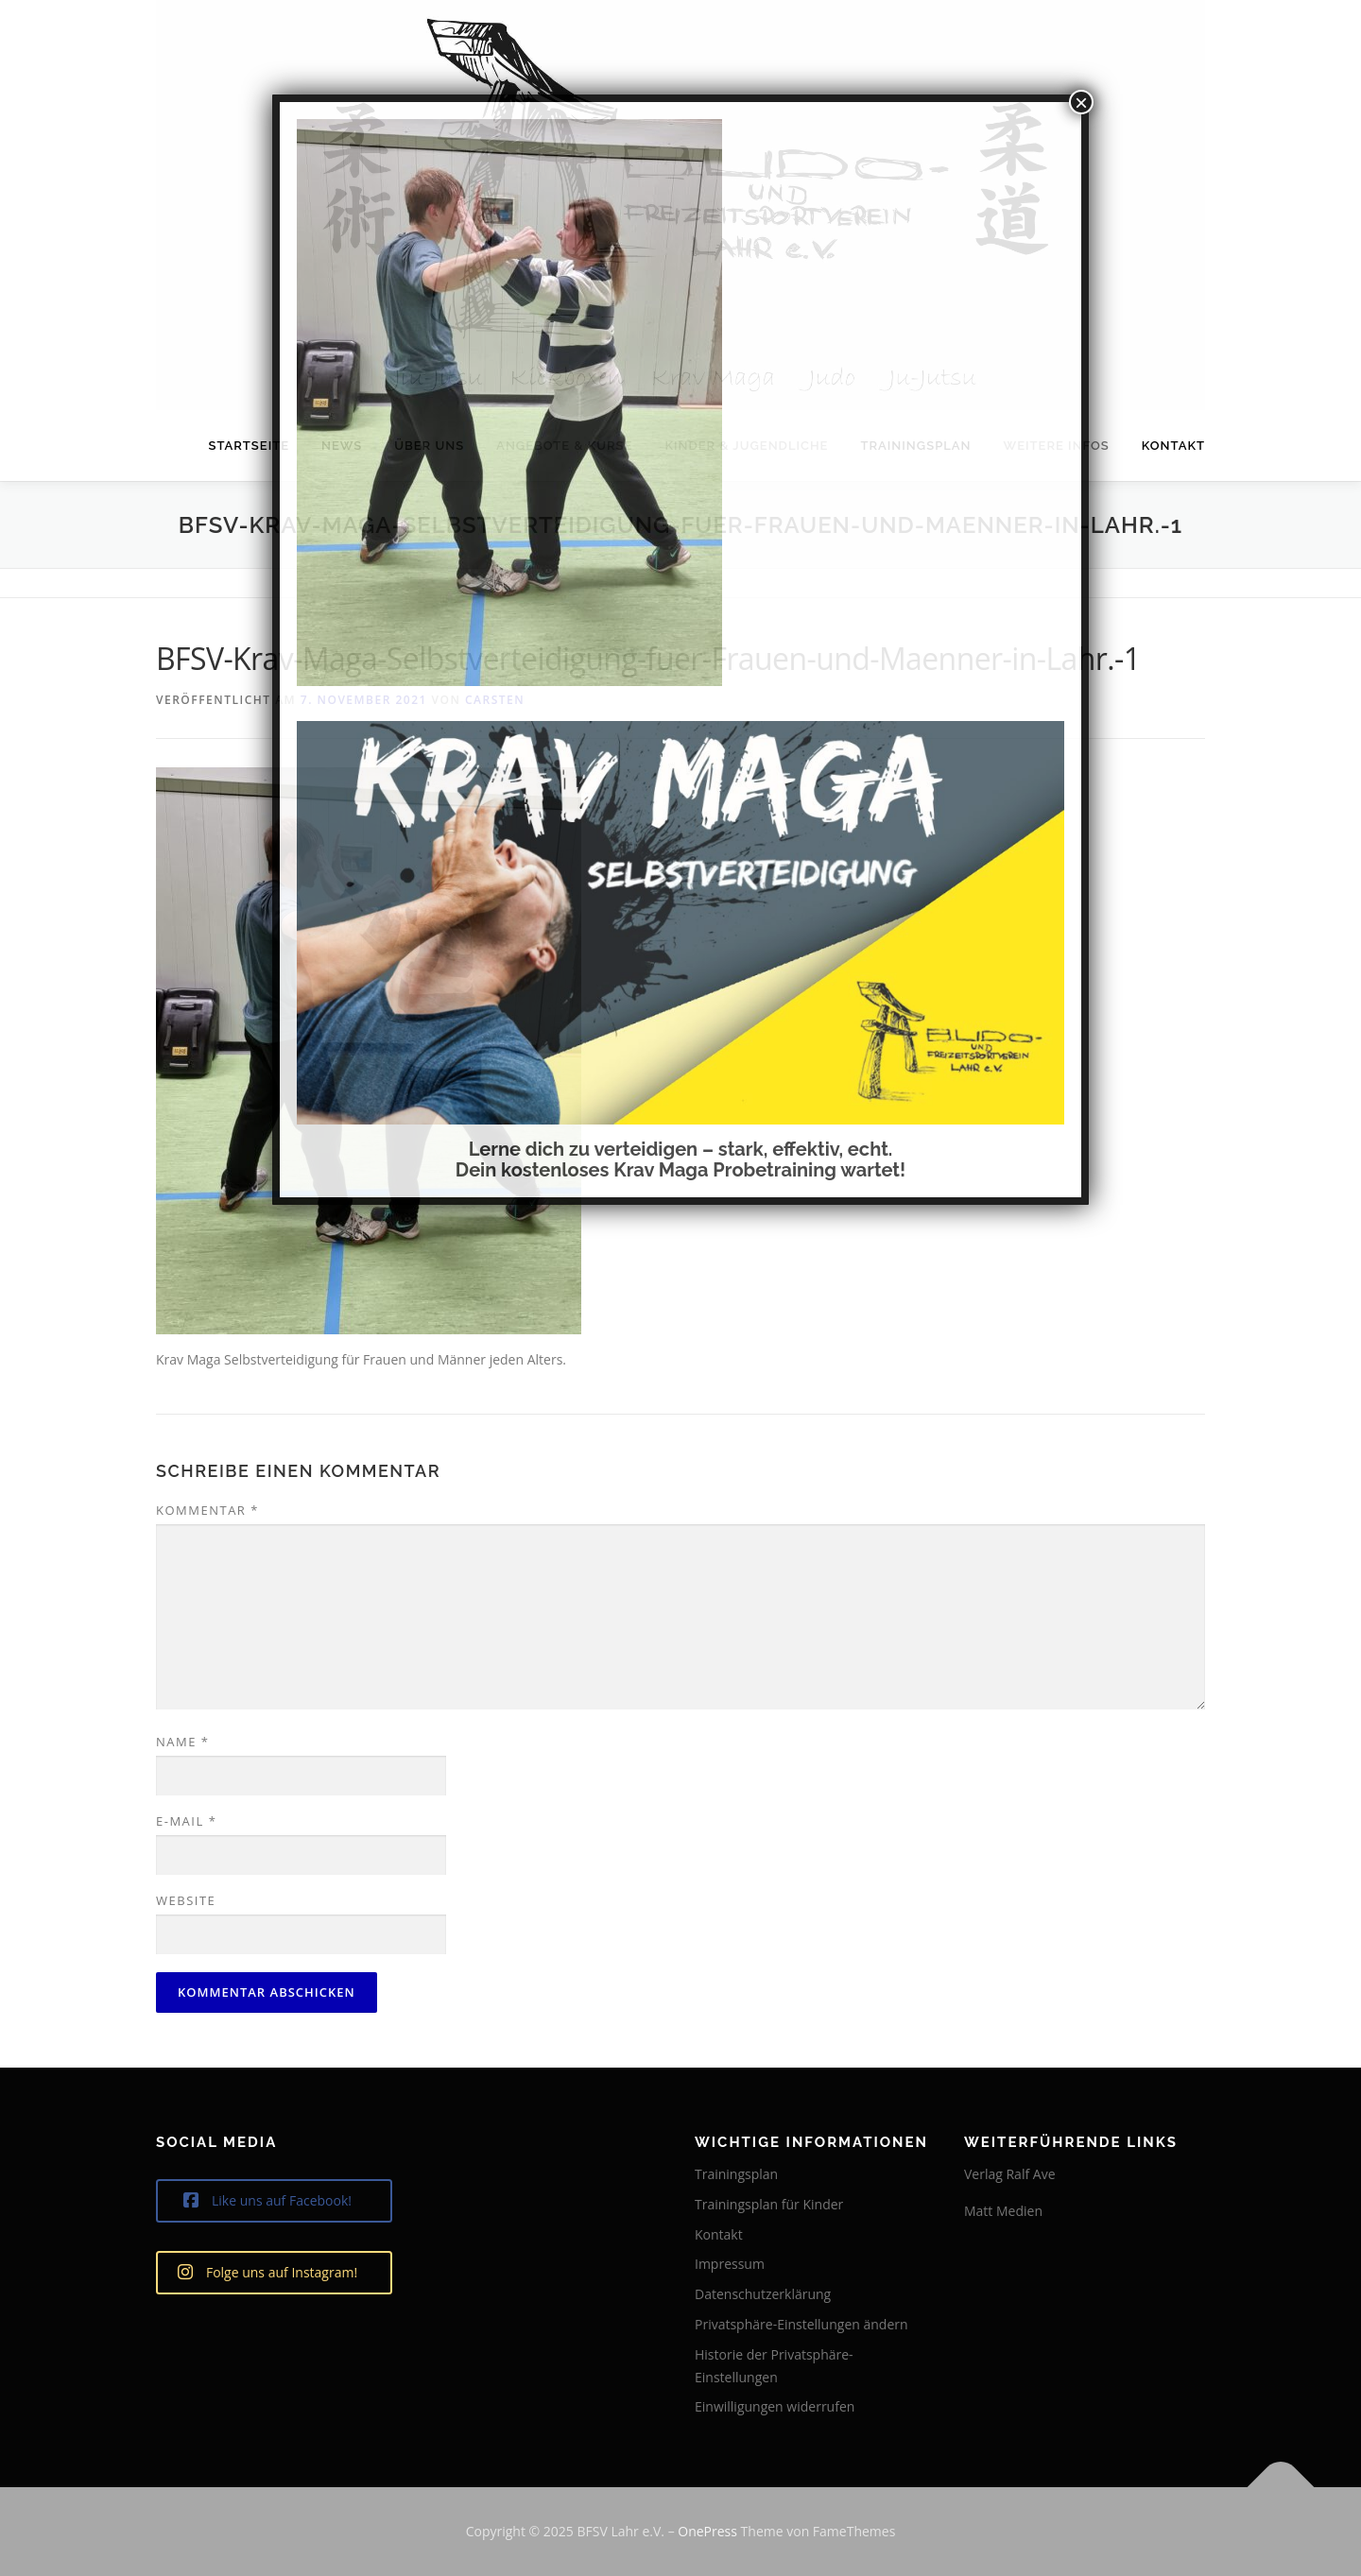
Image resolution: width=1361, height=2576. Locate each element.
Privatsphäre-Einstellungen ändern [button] (801, 2324)
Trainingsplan (736, 2174)
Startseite (249, 445)
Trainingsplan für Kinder (769, 2204)
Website (185, 1900)
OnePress (707, 2531)
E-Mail (186, 1820)
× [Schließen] (1081, 102)
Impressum (730, 2264)
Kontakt (1173, 445)
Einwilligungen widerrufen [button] (774, 2406)
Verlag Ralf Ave (1010, 2174)
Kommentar (207, 1510)
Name (182, 1741)
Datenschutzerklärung (763, 2294)
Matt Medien (1003, 2211)
